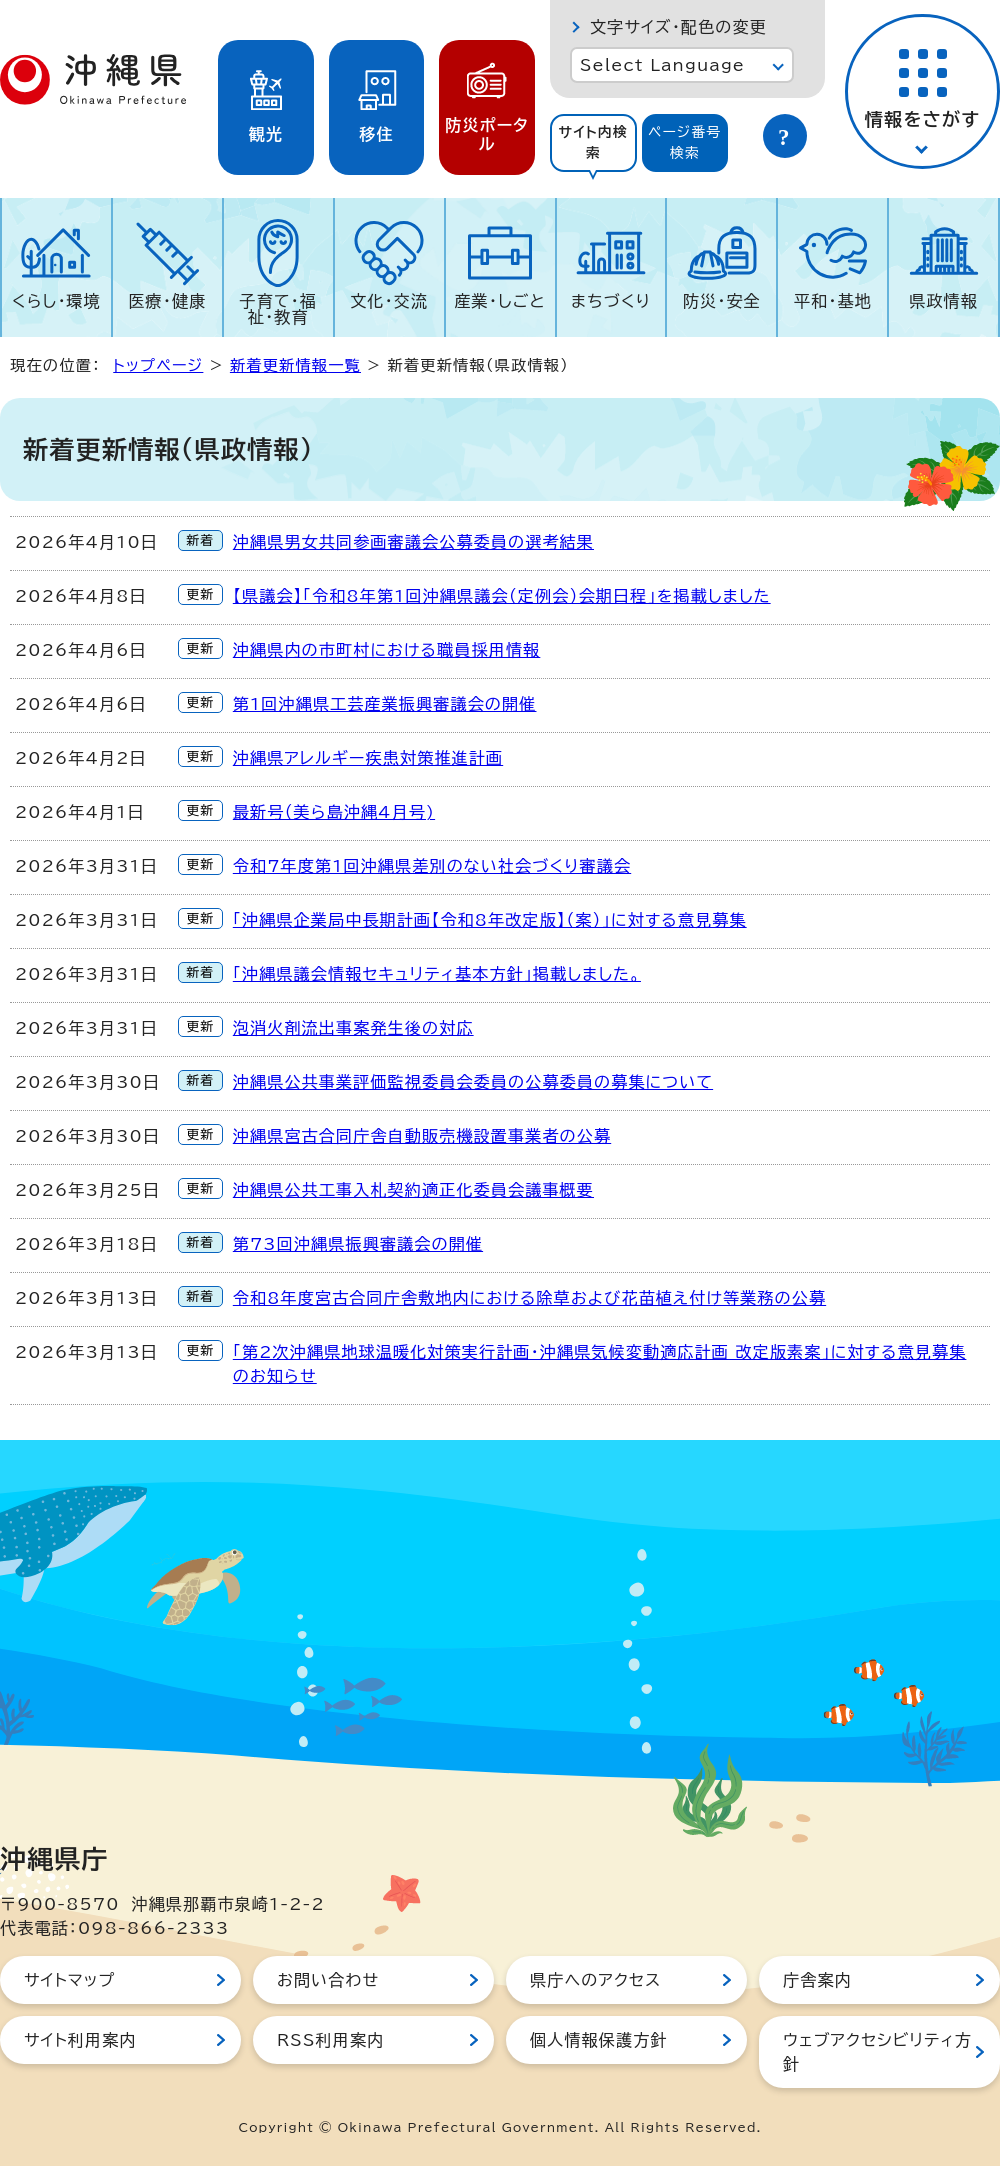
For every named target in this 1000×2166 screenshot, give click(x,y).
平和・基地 (833, 301)
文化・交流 (389, 301)
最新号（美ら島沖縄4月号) (334, 812)
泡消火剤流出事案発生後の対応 (353, 1028)
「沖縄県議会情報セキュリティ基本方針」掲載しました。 (437, 974)
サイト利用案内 (80, 2040)
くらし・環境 (56, 301)
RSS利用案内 (330, 2040)
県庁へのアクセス (595, 1980)
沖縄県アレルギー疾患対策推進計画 (368, 758)
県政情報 (943, 301)
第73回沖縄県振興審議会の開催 (358, 1244)
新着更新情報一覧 (295, 365)
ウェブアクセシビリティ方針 (877, 2052)
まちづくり (611, 301)
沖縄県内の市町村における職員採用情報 (387, 650)
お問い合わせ (328, 1980)
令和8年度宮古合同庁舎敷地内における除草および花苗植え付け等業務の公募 (529, 1298)
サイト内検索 (593, 142)
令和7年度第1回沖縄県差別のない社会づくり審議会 (432, 866)
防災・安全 (722, 301)
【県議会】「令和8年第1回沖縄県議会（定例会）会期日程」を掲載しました (502, 596)
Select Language (662, 65)
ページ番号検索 (685, 142)
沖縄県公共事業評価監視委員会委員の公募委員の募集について (473, 1082)
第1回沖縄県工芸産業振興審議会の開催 (385, 704)
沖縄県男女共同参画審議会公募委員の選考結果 (413, 542)
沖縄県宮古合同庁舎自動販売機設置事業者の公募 (422, 1136)
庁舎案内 (817, 1980)
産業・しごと (499, 301)
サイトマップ (69, 1980)
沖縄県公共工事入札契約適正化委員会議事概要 (413, 1190)
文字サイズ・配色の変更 (678, 27)
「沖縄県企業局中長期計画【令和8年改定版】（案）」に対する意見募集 (490, 920)
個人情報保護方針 (599, 2040)
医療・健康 (167, 301)
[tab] (593, 143)
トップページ (158, 365)
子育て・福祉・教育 (279, 309)
